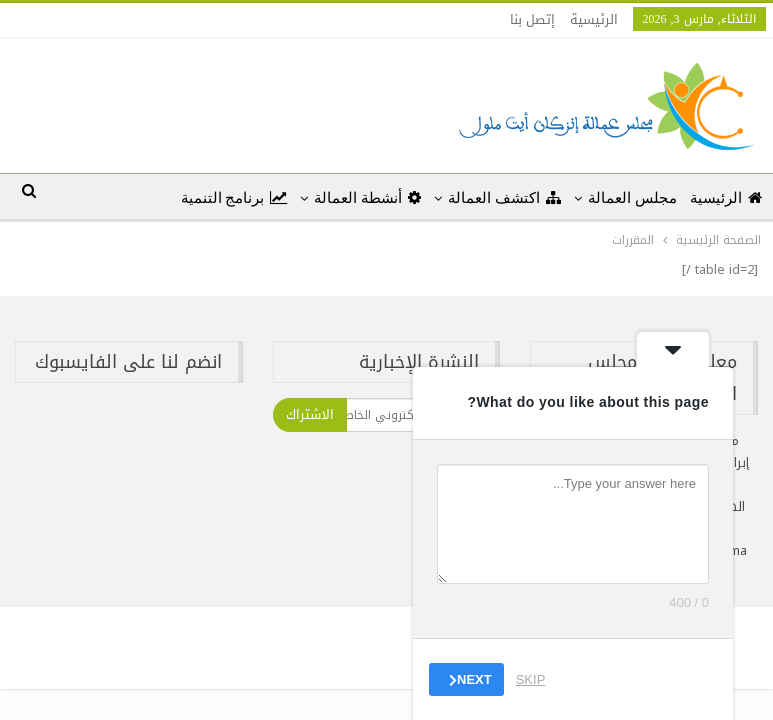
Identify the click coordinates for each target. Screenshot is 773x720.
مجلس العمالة (632, 198)
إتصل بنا (532, 19)
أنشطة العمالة (367, 198)
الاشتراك (310, 414)
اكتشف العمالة (504, 198)
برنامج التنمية (234, 198)
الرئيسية (594, 19)
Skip (531, 679)
